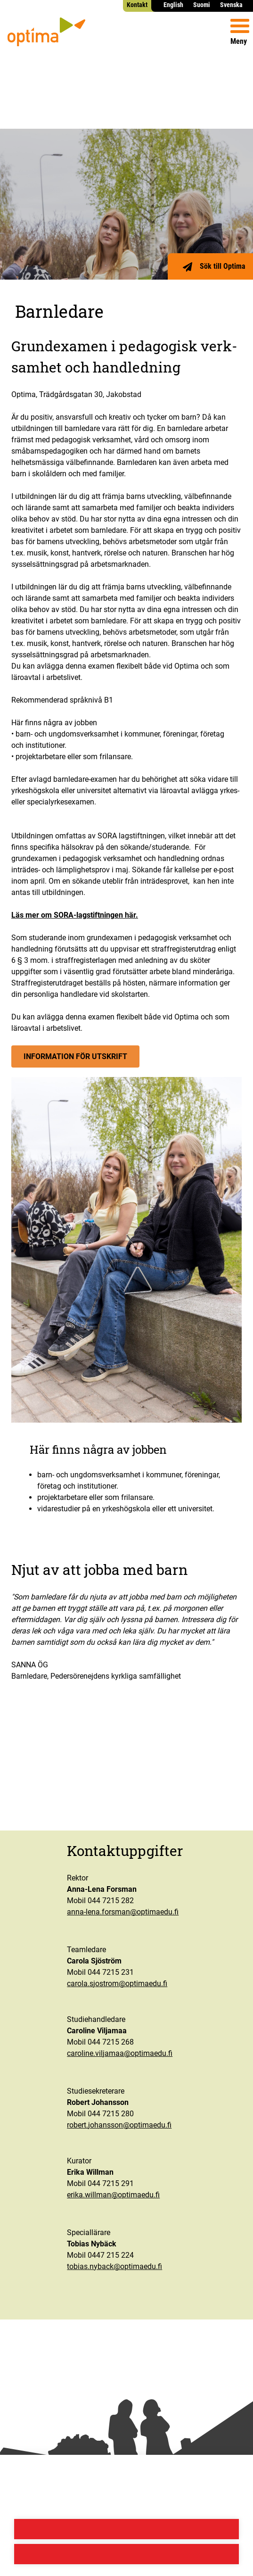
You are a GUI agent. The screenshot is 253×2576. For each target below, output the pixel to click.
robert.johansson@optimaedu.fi (119, 2124)
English (173, 4)
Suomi (201, 4)
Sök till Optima (222, 266)
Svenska (231, 4)
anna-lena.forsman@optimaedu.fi (123, 1911)
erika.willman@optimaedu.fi (113, 2194)
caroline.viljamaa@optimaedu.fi (119, 2053)
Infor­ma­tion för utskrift (75, 1056)
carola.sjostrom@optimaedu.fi (117, 1983)
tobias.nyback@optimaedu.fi (114, 2266)
